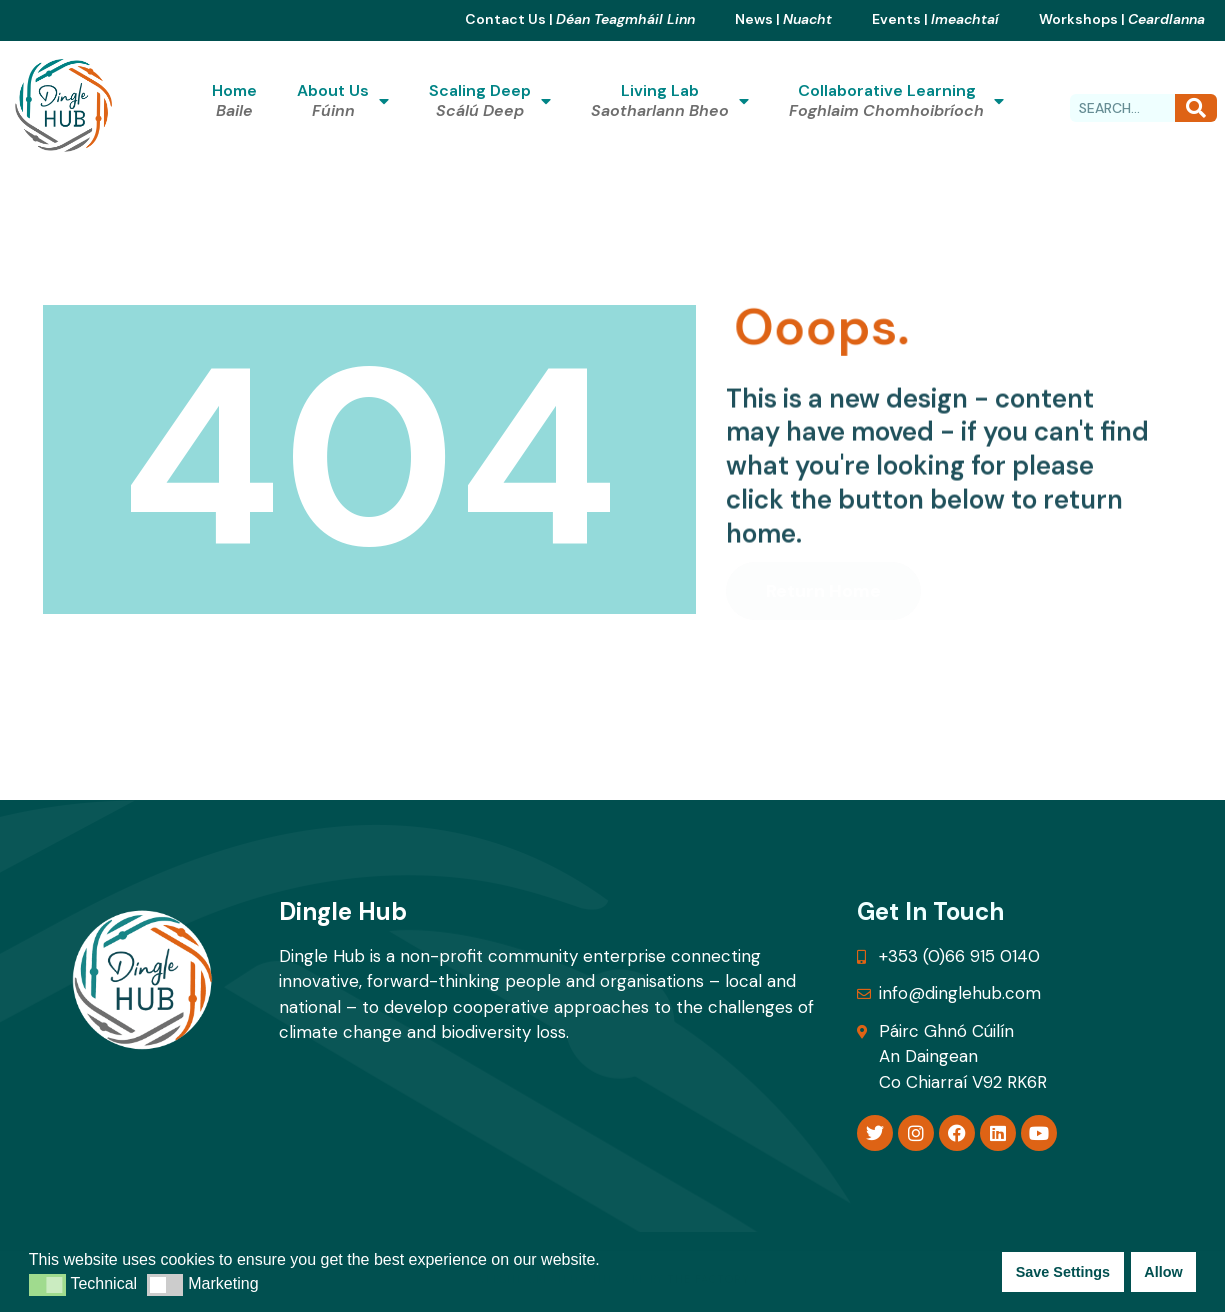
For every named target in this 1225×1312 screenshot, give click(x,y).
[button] (47, 1285)
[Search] (1196, 108)
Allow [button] (1163, 1272)
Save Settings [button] (1063, 1272)
